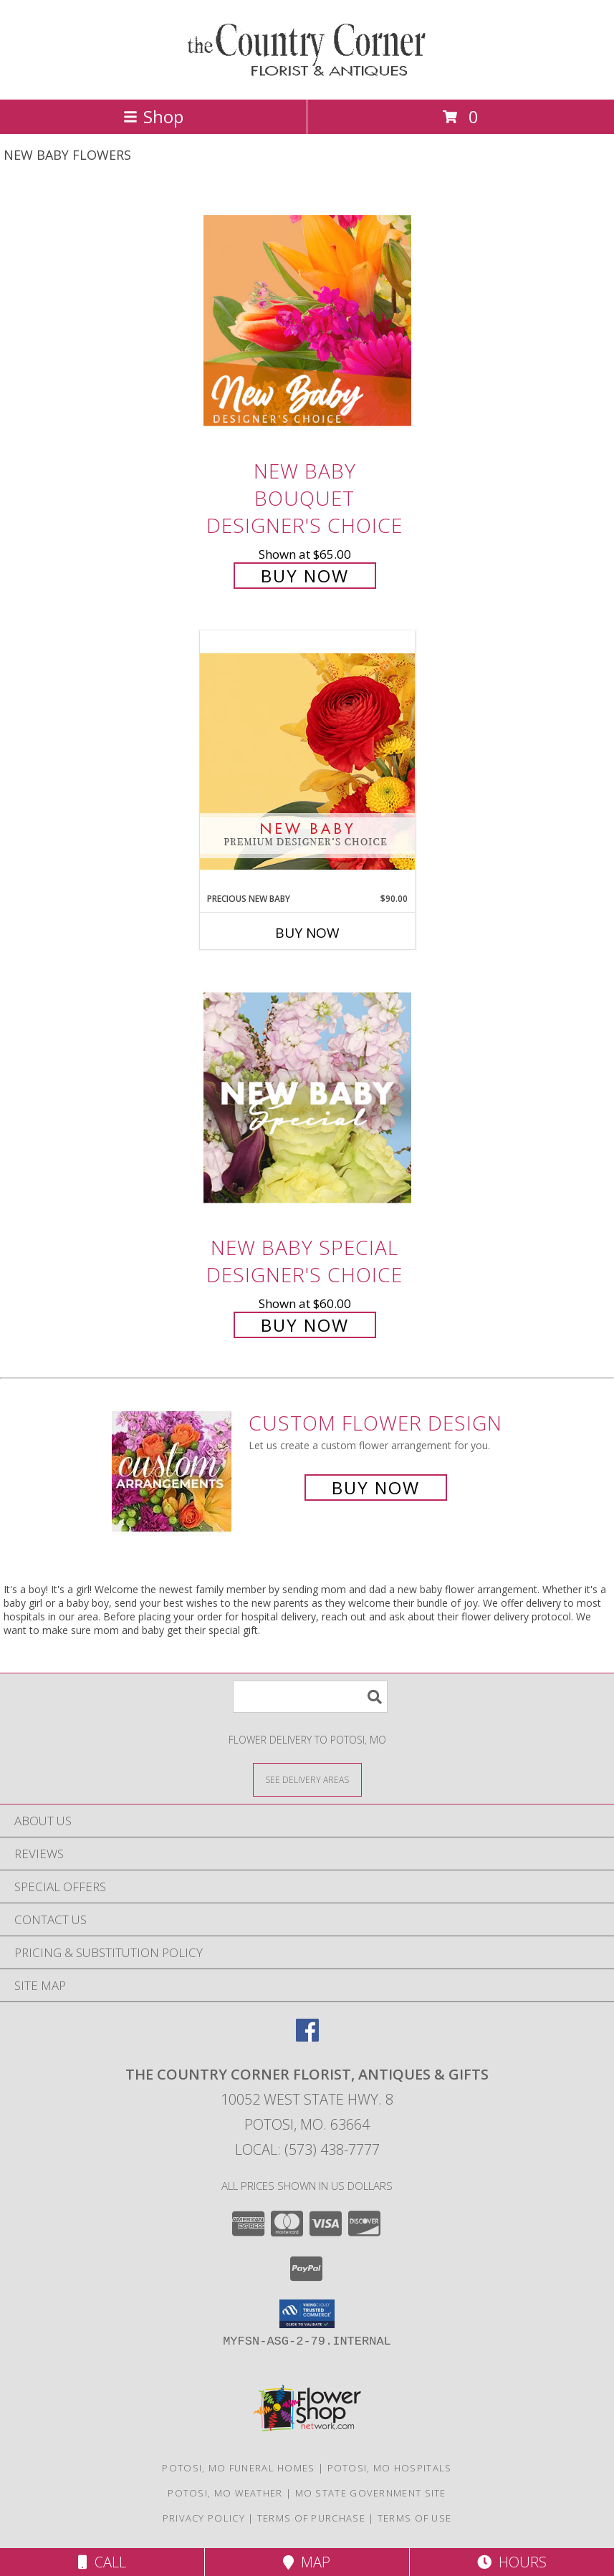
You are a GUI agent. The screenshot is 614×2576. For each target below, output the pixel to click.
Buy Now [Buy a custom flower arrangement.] (376, 1487)
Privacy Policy (204, 2518)
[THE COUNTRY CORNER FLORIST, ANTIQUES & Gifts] (307, 78)
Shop (153, 116)
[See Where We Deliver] (307, 1779)
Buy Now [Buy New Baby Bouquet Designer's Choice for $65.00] (305, 575)
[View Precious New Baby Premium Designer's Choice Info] (307, 761)
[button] (307, 2313)
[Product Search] (310, 1697)
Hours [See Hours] (512, 2562)
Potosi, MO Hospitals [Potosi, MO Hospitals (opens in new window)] (389, 2467)
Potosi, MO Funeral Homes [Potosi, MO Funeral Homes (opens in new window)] (238, 2467)
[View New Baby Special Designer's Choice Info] (307, 1098)
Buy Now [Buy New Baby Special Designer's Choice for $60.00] (305, 1325)
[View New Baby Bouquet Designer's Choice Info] (307, 320)
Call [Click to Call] (102, 2562)
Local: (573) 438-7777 (307, 2149)
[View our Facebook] (307, 2037)
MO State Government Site (370, 2492)
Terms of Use (415, 2518)
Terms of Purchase (311, 2518)
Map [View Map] (306, 2562)
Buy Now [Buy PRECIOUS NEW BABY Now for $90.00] (307, 932)
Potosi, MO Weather (225, 2492)
